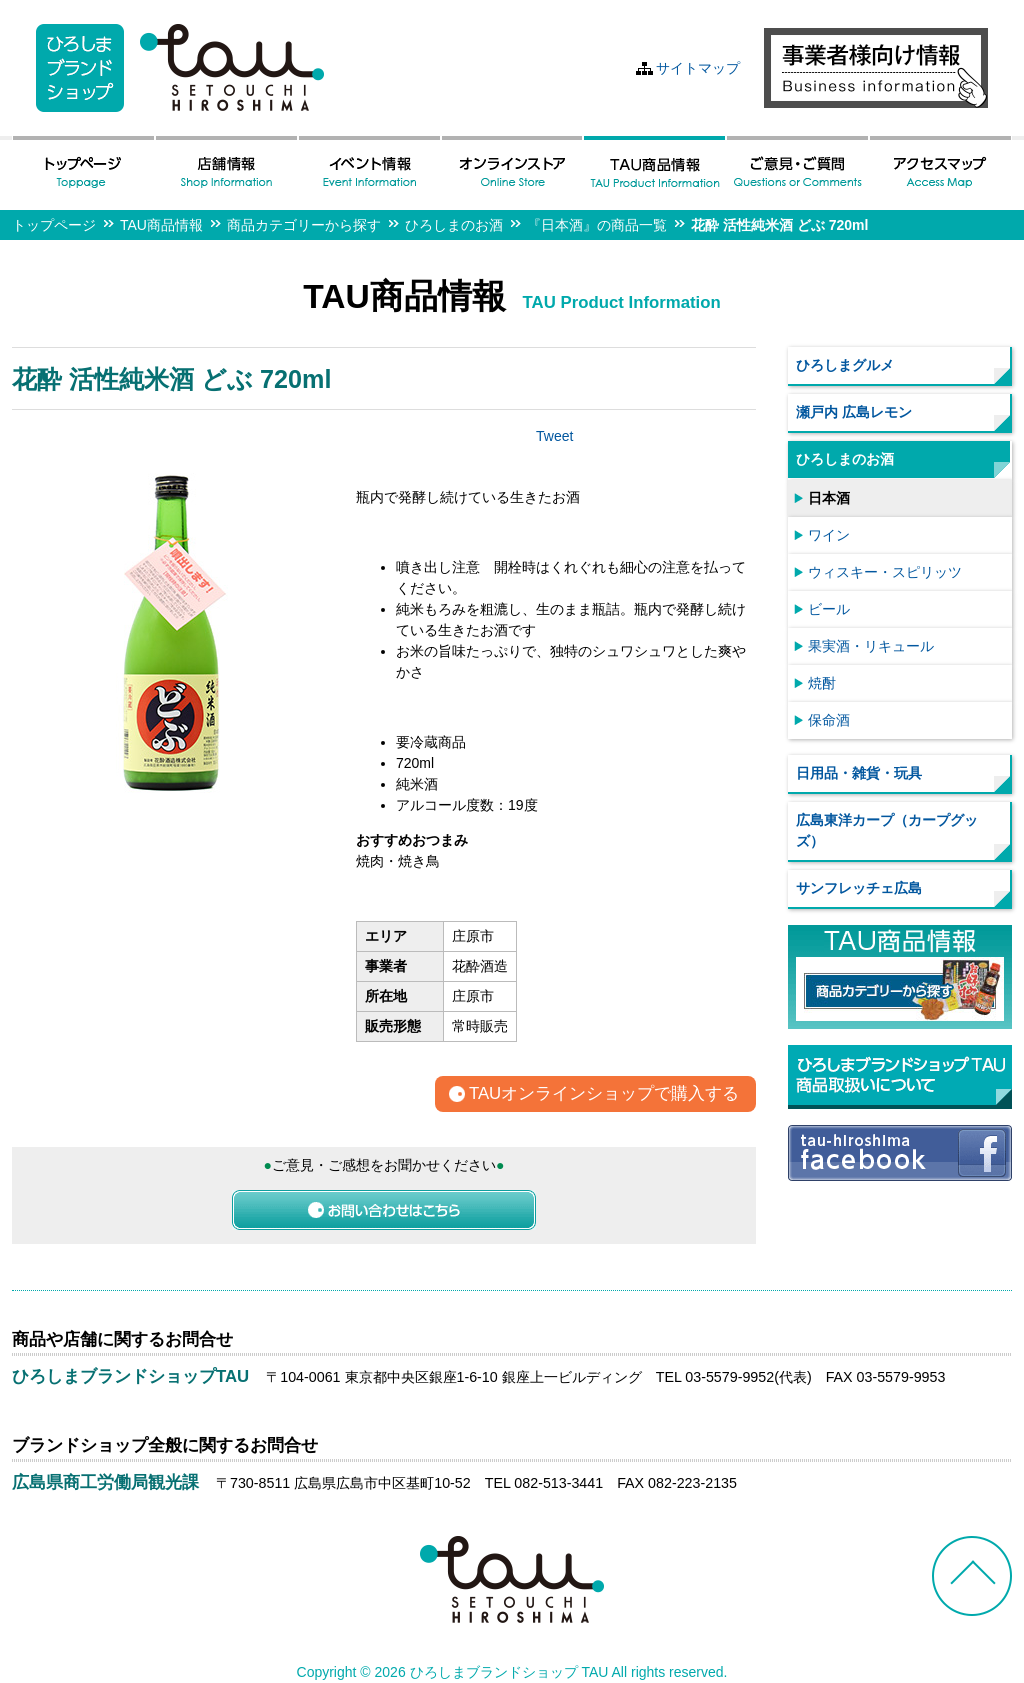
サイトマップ (698, 68)
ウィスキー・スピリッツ (885, 572)
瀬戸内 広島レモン (854, 412)
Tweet (554, 436)
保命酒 (829, 720)
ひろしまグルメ (845, 365)
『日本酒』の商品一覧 (597, 225)
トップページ (54, 225)
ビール (829, 609)
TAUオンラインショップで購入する (604, 1094)
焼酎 (822, 683)
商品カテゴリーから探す (304, 225)
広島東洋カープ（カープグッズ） (887, 830)
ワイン (829, 535)
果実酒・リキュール (871, 646)
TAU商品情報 (161, 225)
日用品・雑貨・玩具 (859, 773)
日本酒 (829, 498)
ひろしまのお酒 (454, 225)
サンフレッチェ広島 (859, 888)
